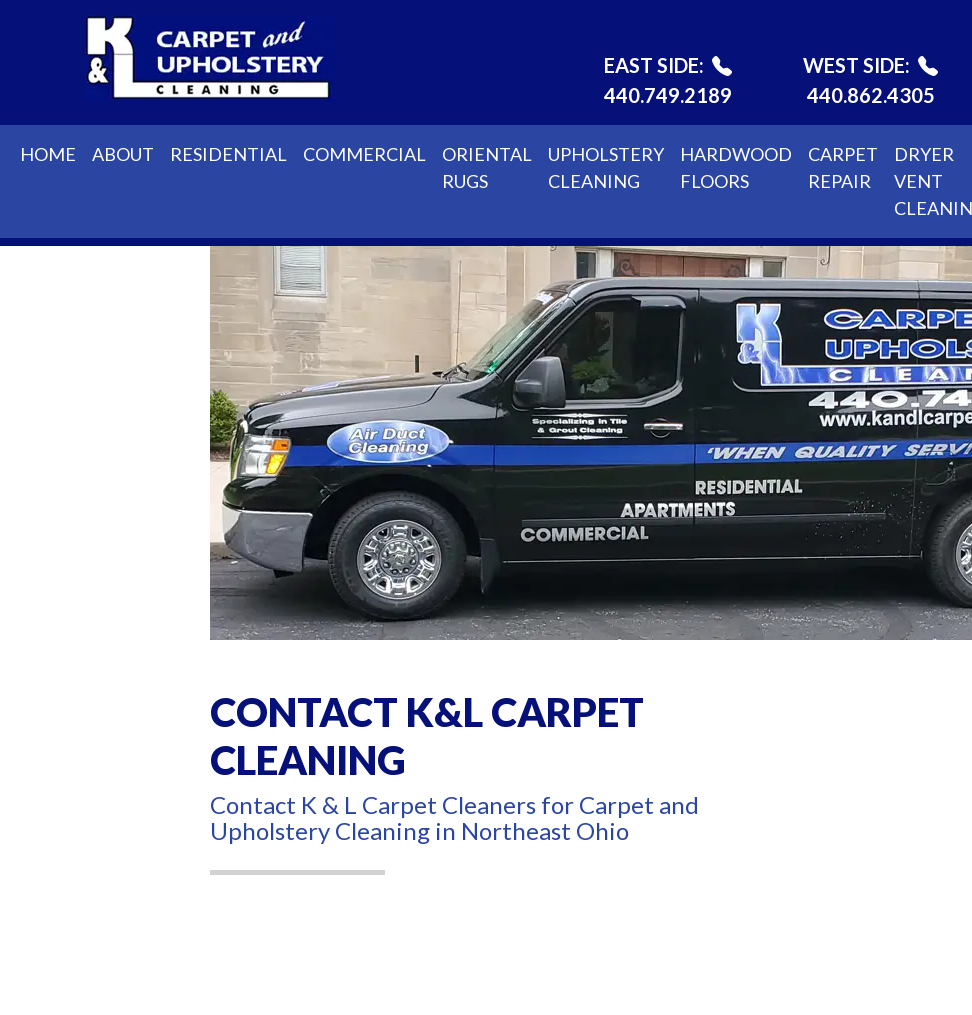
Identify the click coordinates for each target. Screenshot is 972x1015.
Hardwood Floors (736, 167)
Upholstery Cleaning (606, 167)
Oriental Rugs (487, 167)
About (123, 154)
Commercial (364, 154)
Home (48, 154)
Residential (228, 154)
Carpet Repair (843, 167)
